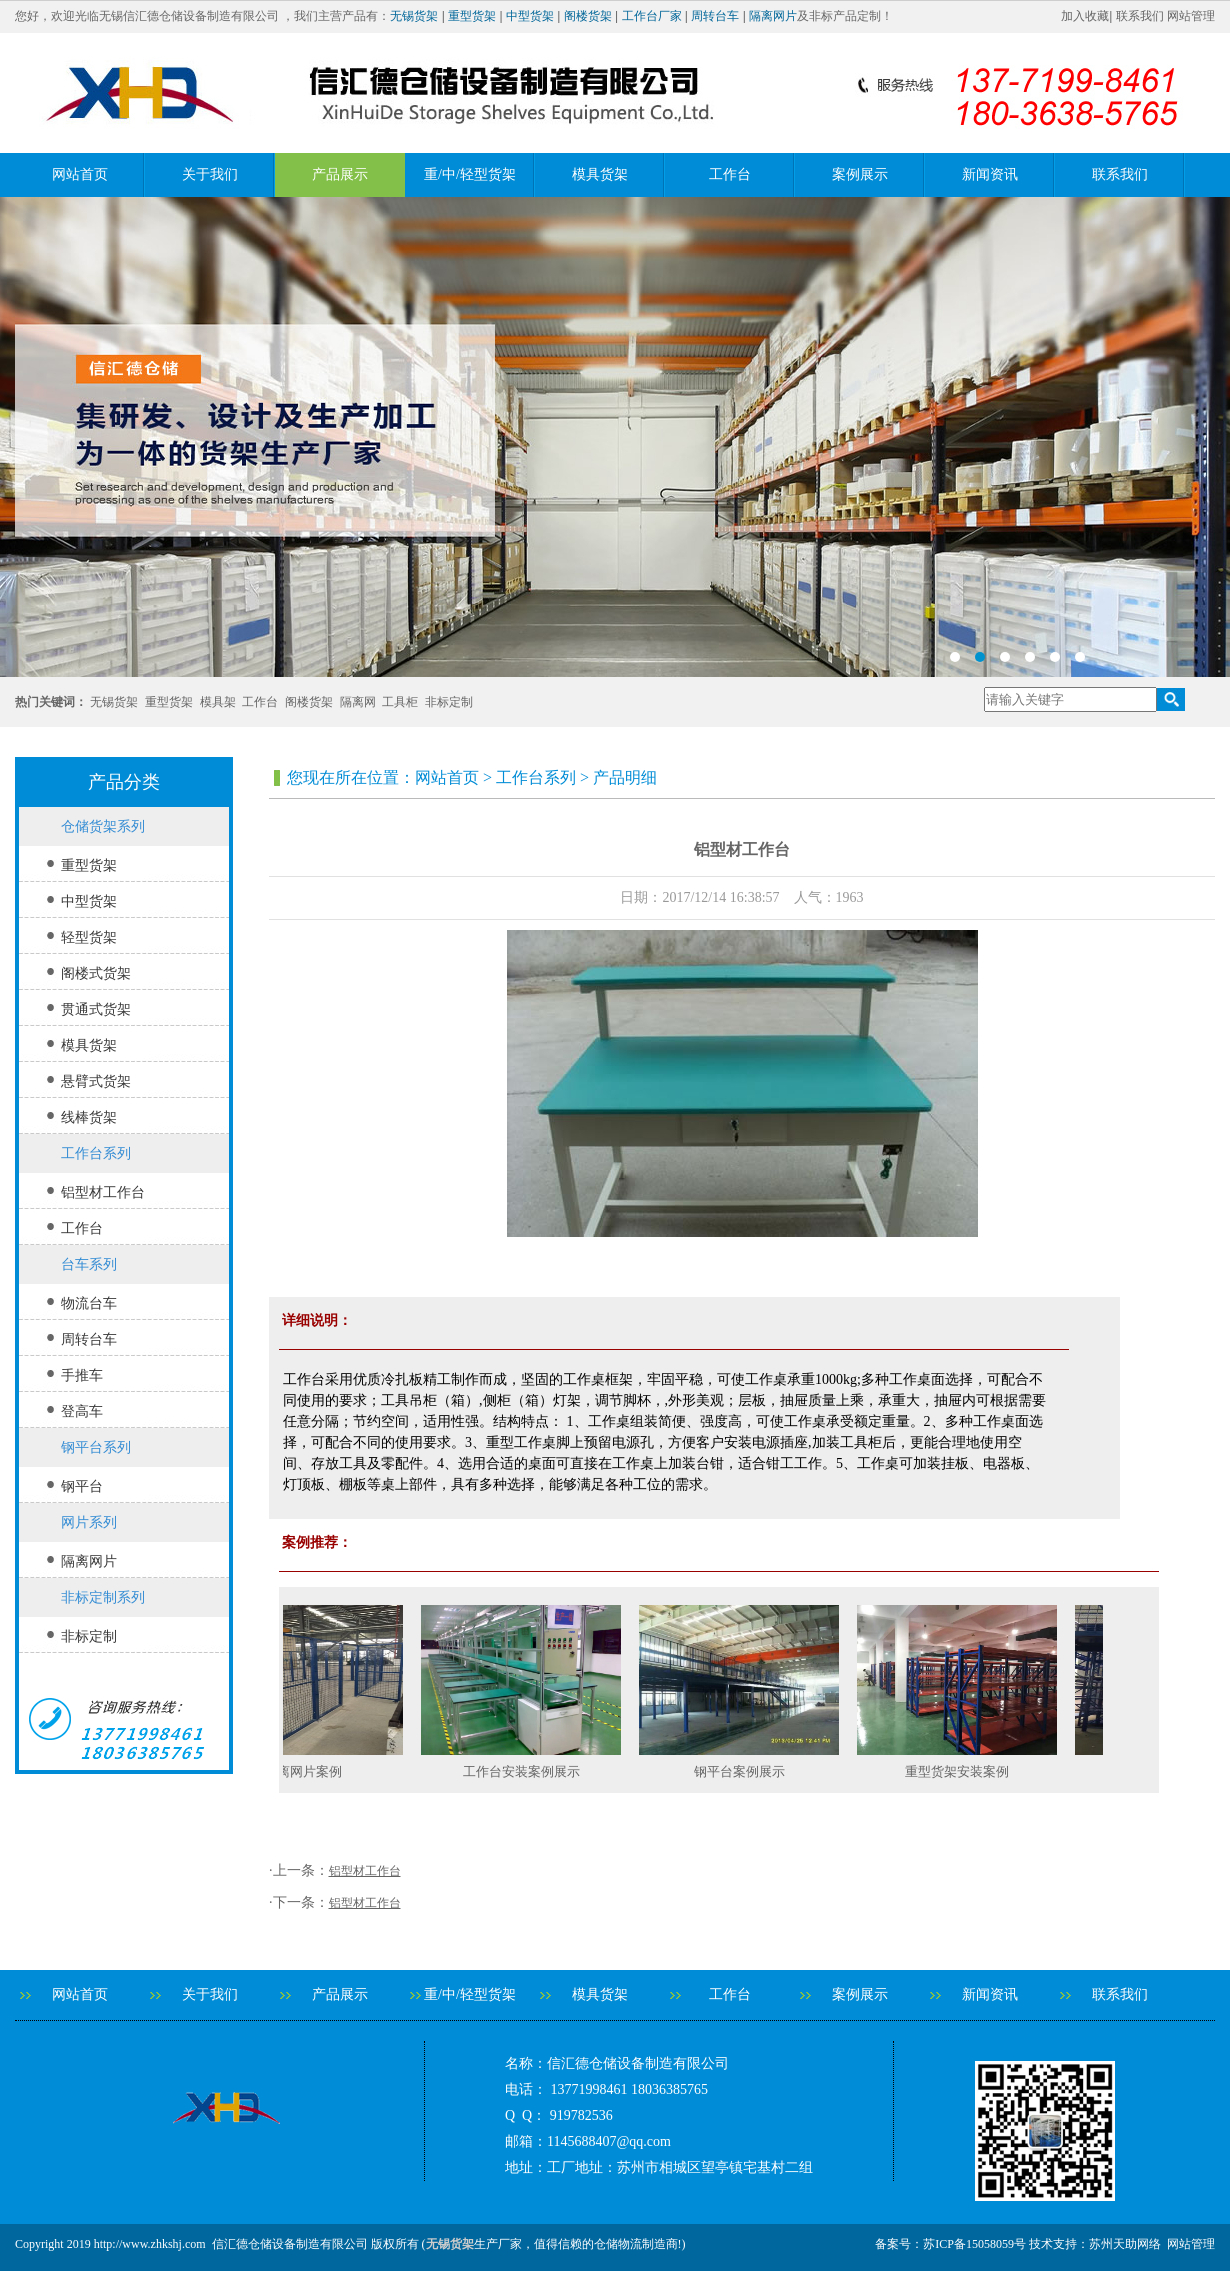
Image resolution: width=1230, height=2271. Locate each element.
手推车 (82, 1375)
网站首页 (80, 174)
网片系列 (89, 1522)
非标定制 (449, 702)
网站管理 (1191, 16)
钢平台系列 (96, 1447)
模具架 (218, 702)
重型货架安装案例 (965, 1771)
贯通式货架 (96, 1009)
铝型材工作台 (103, 1192)
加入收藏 (1085, 16)
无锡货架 (414, 16)
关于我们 (210, 174)
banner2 (615, 437)
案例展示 (860, 174)
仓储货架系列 (103, 826)
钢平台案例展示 (747, 1771)
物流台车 (89, 1303)
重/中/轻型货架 (470, 174)
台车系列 (89, 1264)
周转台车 (715, 16)
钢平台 (82, 1486)
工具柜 (400, 702)
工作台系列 (96, 1153)
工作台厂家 (652, 16)
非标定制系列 (103, 1597)
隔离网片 (773, 16)
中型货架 (530, 16)
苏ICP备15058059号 (974, 2244)
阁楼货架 (588, 16)
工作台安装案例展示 (529, 1771)
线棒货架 (89, 1117)
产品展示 (340, 174)
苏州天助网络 (1125, 2244)
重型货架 (472, 16)
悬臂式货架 (96, 1081)
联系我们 (1140, 16)
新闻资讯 (990, 174)
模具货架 (600, 174)
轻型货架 (89, 937)
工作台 (730, 174)
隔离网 (358, 702)
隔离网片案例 (311, 1771)
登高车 (82, 1411)
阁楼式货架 (96, 973)
